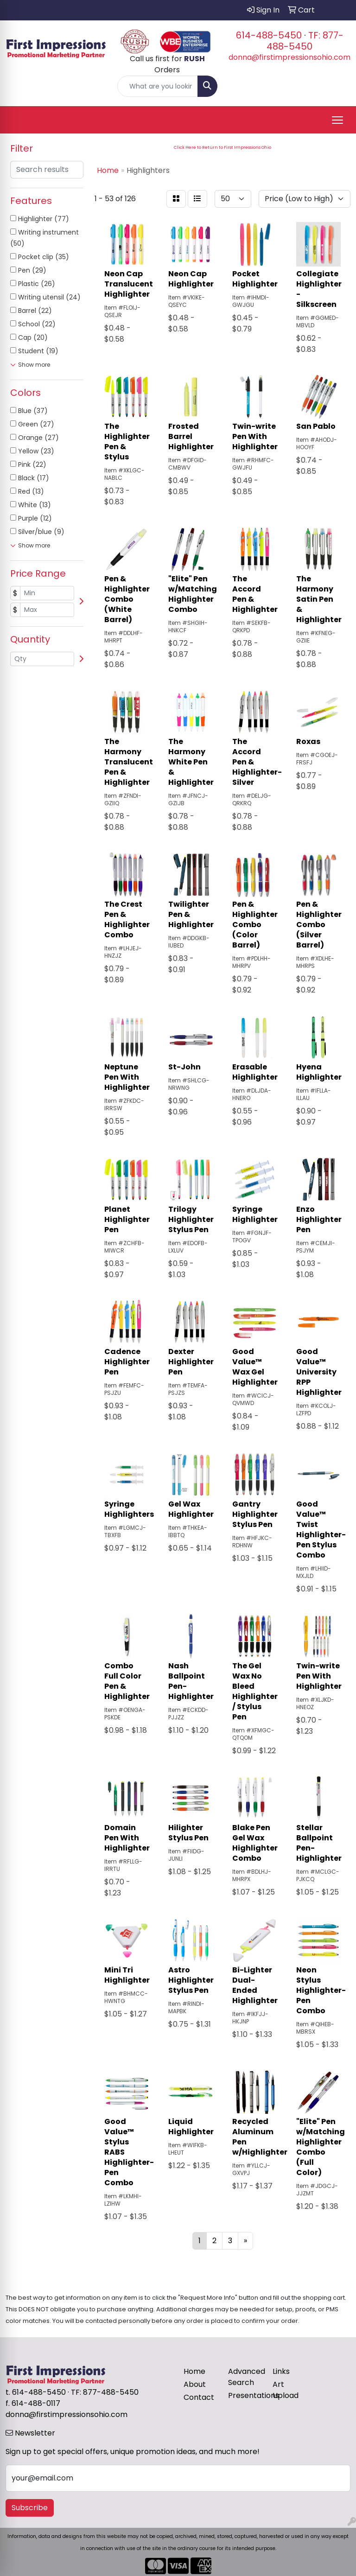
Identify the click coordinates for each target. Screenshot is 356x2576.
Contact (199, 2397)
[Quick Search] (157, 86)
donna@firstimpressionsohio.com (289, 57)
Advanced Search (244, 2377)
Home (194, 2371)
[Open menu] (337, 120)
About (195, 2384)
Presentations (244, 2395)
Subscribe (30, 2507)
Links (281, 2371)
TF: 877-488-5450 (305, 41)
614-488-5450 (269, 35)
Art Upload (286, 2390)
